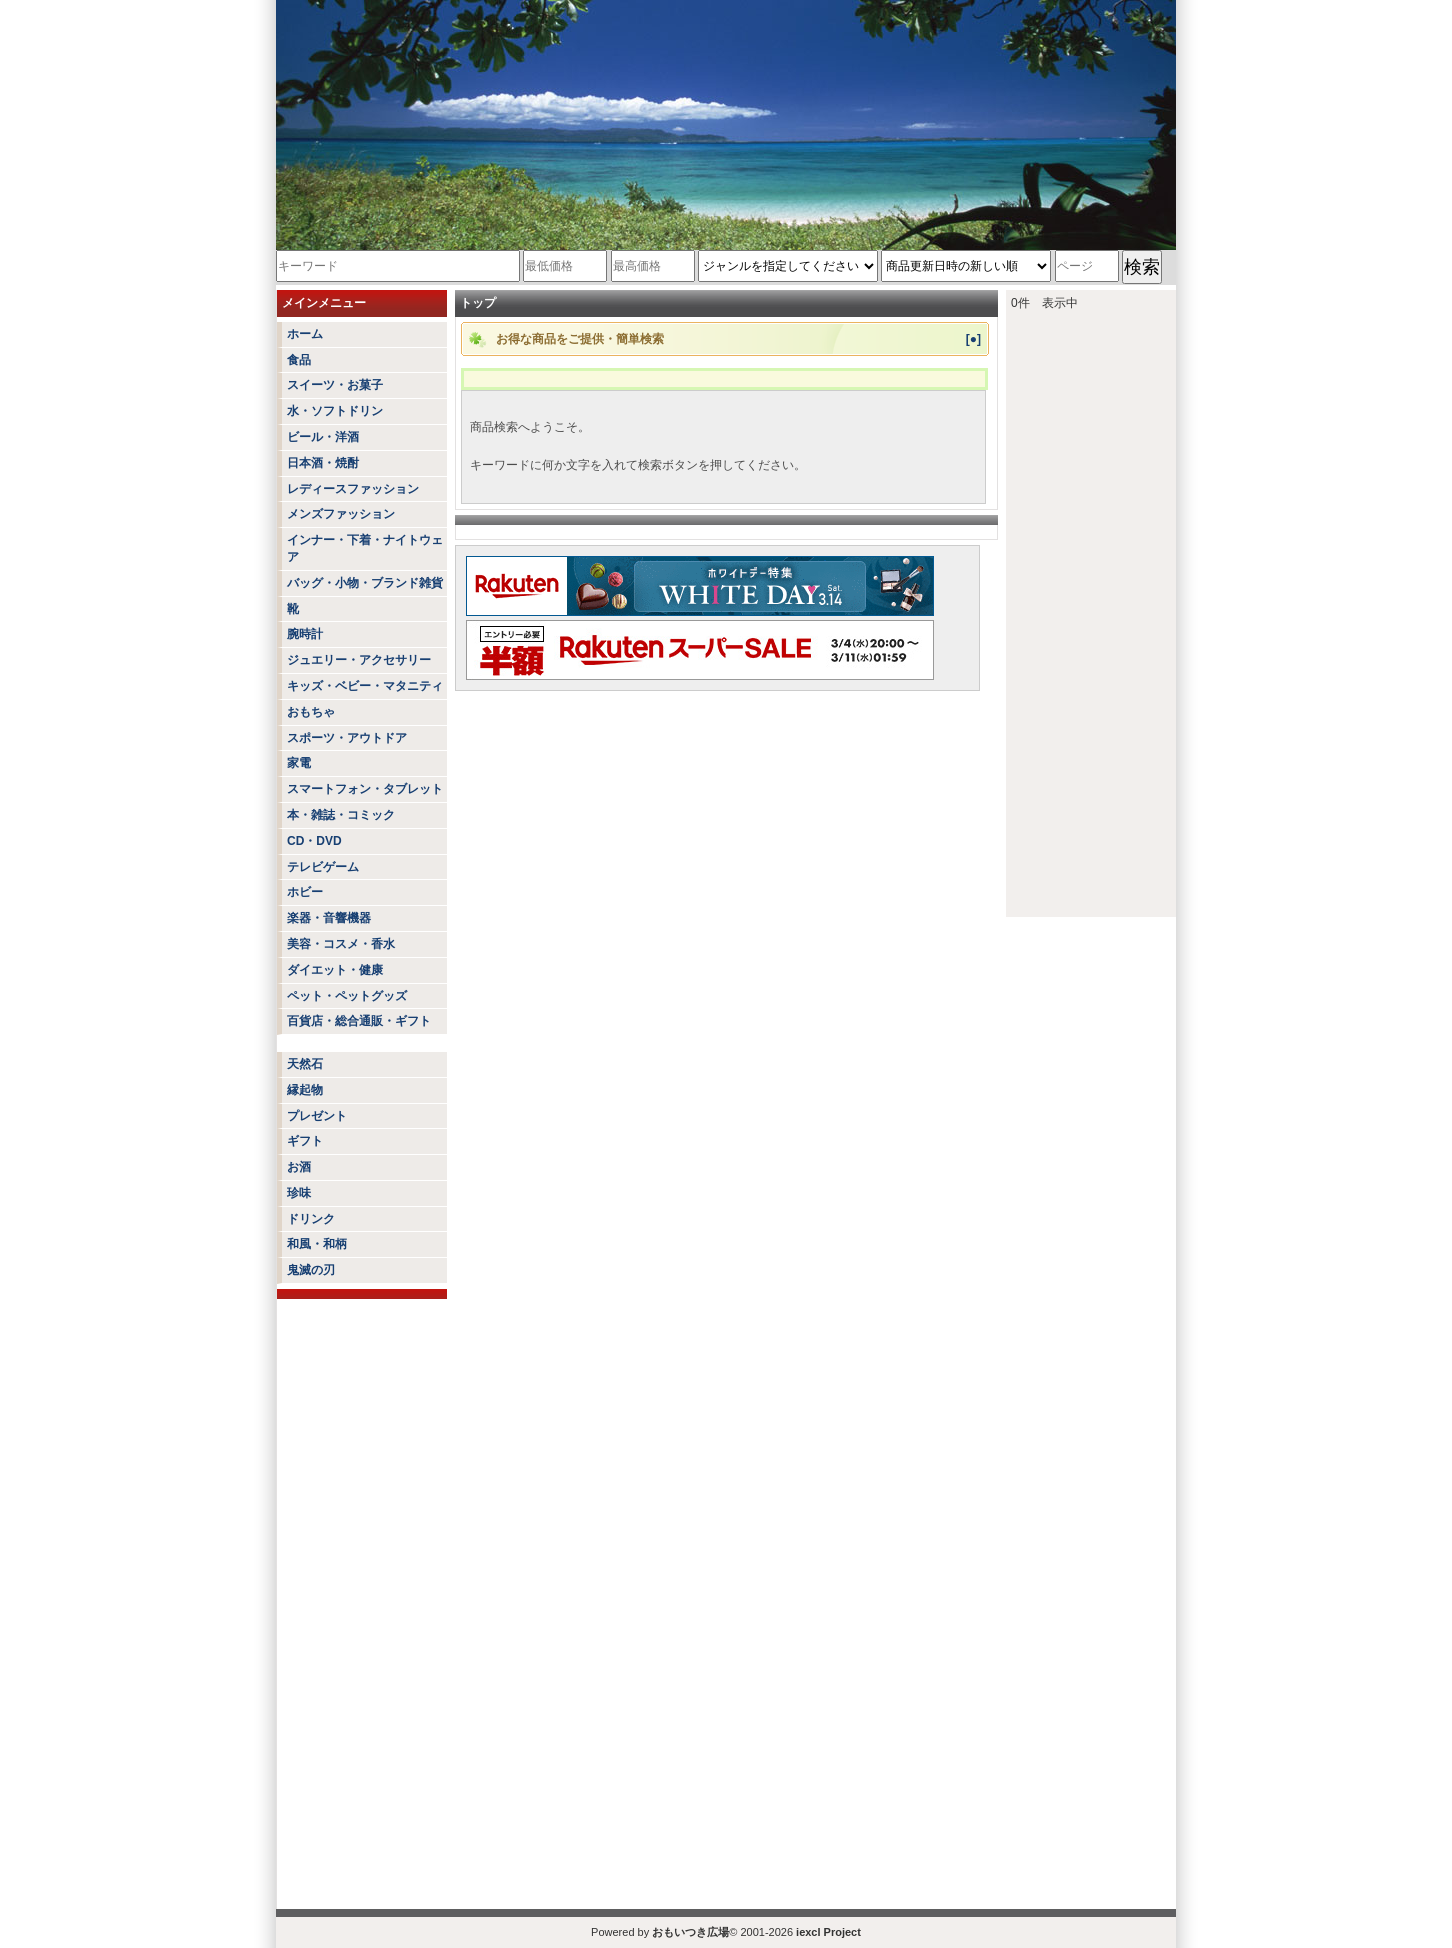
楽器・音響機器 (329, 918)
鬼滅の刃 (311, 1270)
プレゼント (317, 1116)
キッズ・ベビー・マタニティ (365, 686)
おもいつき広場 (690, 1932)
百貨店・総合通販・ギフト (359, 1021)
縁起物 (305, 1090)
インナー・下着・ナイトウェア (365, 548)
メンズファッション (341, 514)
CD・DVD (314, 841)
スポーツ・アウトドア (347, 738)
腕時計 (305, 634)
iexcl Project (828, 1932)
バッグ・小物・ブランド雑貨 (365, 583)
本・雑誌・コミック (341, 815)
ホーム (305, 334)
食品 (299, 360)
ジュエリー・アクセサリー (359, 660)
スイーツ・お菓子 (335, 385)
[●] (973, 339)
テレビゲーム (323, 867)
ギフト (305, 1141)
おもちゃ (311, 712)
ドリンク (311, 1219)
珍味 (299, 1193)
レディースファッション (353, 489)
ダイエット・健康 (335, 970)
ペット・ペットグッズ (347, 996)
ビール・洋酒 (323, 437)
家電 (299, 763)
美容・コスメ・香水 (341, 944)
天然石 (305, 1064)
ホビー (305, 892)
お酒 (299, 1167)
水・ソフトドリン (335, 411)
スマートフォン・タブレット (365, 789)
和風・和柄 (317, 1244)
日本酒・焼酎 (323, 463)
